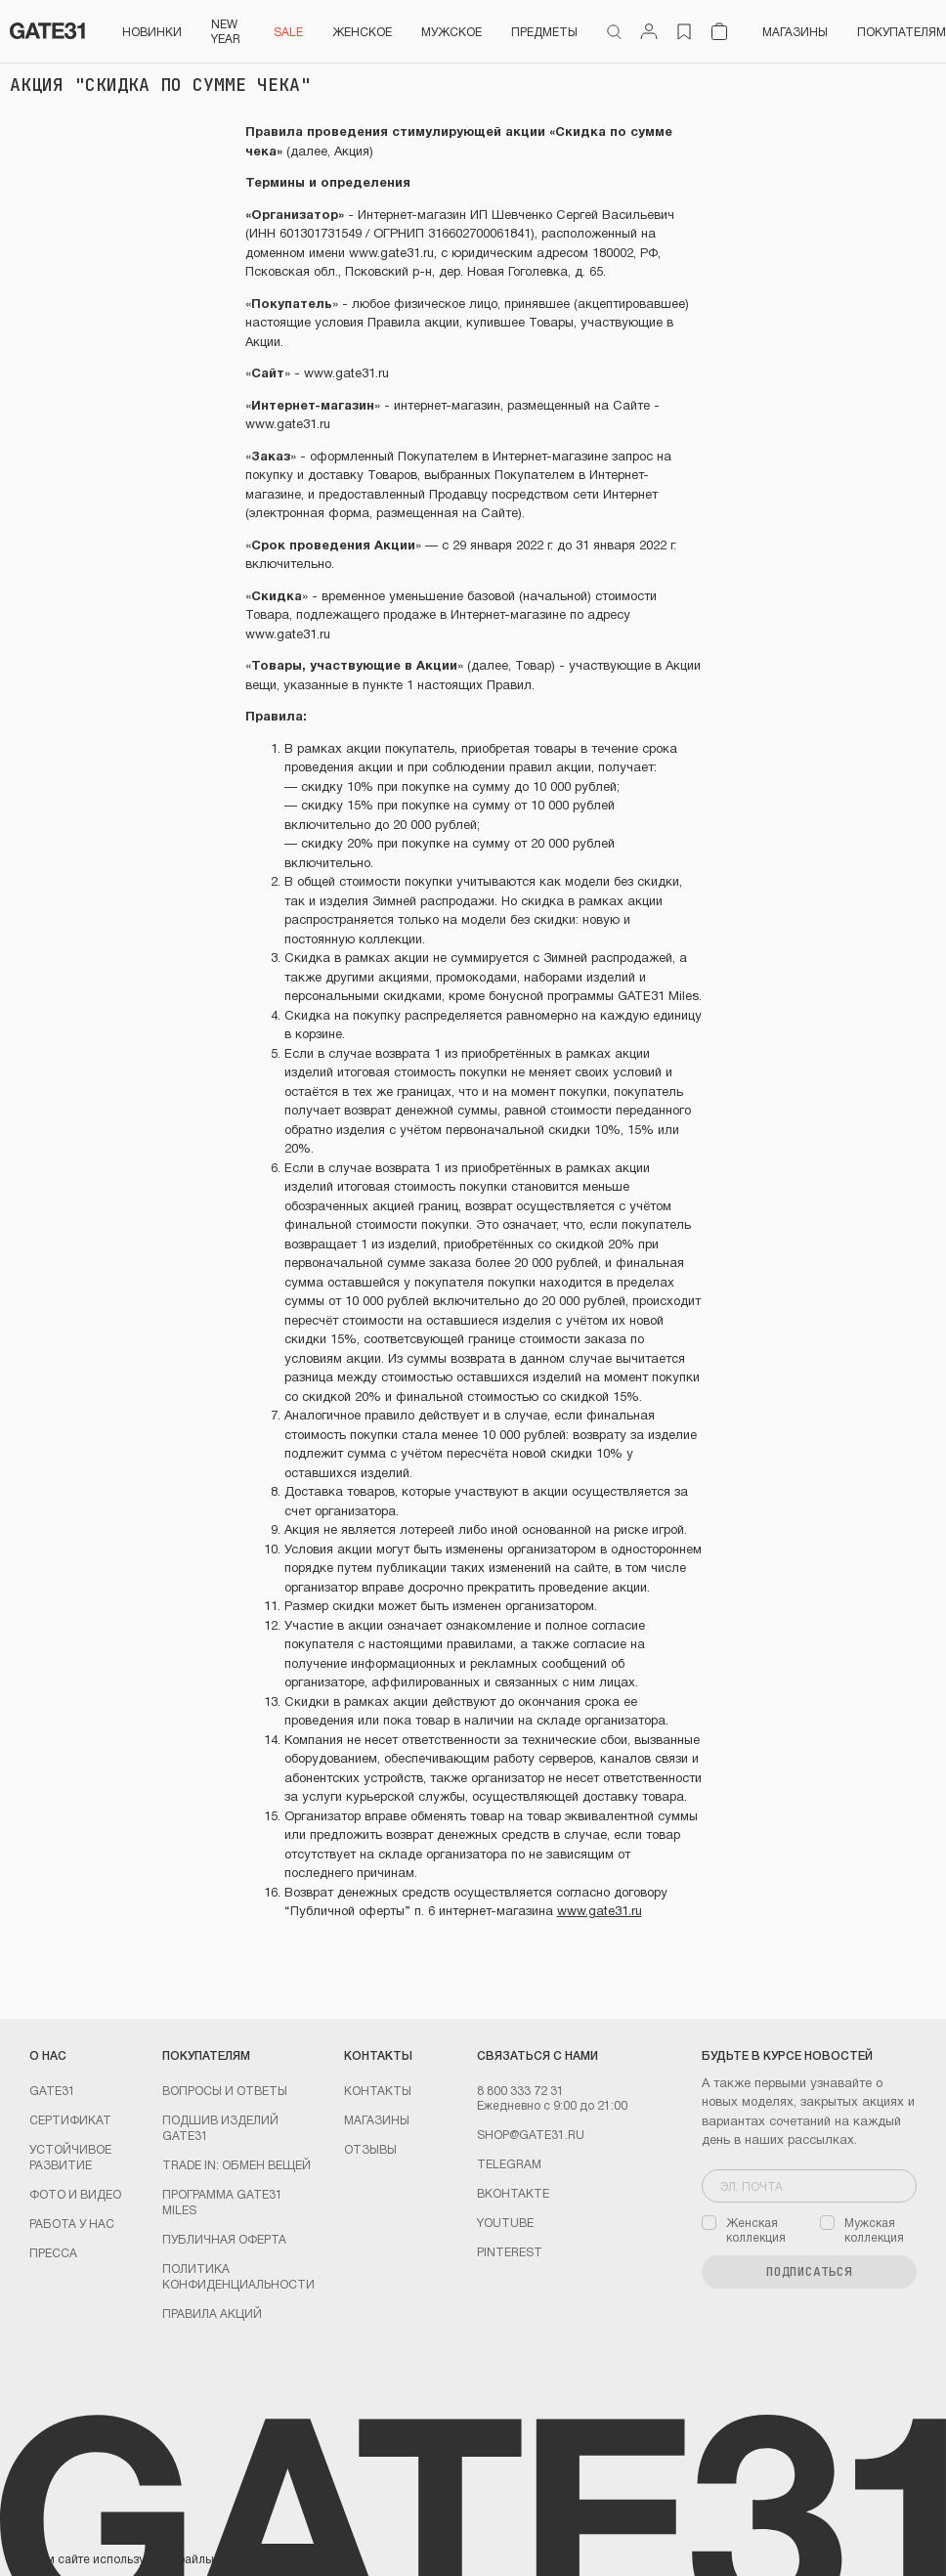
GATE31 (52, 2090)
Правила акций (212, 2313)
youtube (505, 2222)
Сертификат (70, 2119)
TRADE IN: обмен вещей (236, 2164)
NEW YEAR (225, 31)
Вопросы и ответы (224, 2090)
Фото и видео (75, 2194)
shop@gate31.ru (530, 2134)
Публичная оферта (224, 2239)
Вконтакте (513, 2193)
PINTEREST (509, 2251)
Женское (362, 31)
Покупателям (901, 31)
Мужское (451, 31)
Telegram (509, 2163)
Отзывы (370, 2149)
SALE (288, 31)
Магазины (795, 31)
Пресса (53, 2252)
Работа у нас (71, 2223)
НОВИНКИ (152, 31)
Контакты (377, 2090)
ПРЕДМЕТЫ (544, 31)
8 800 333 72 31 (520, 2090)
